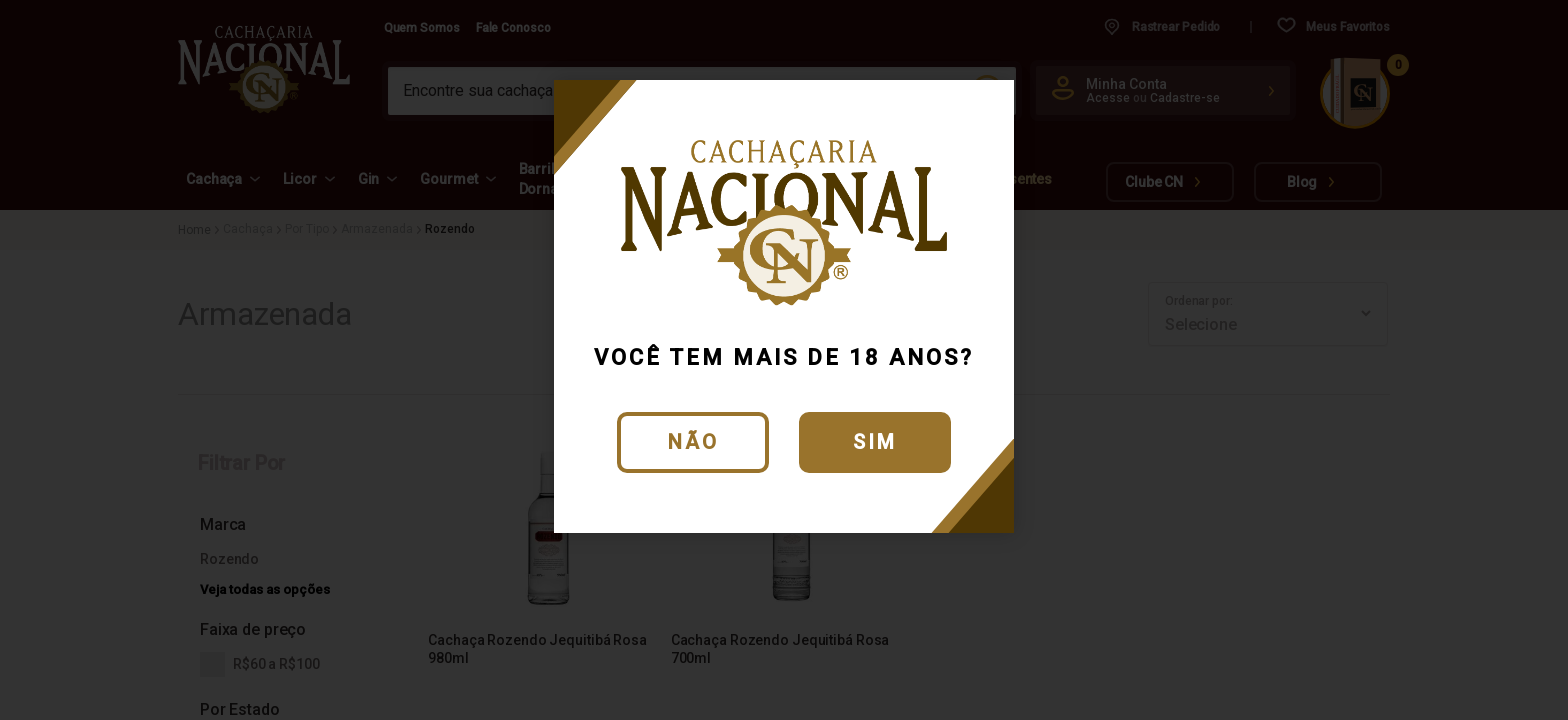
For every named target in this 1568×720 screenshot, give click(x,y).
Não (693, 442)
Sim (875, 442)
